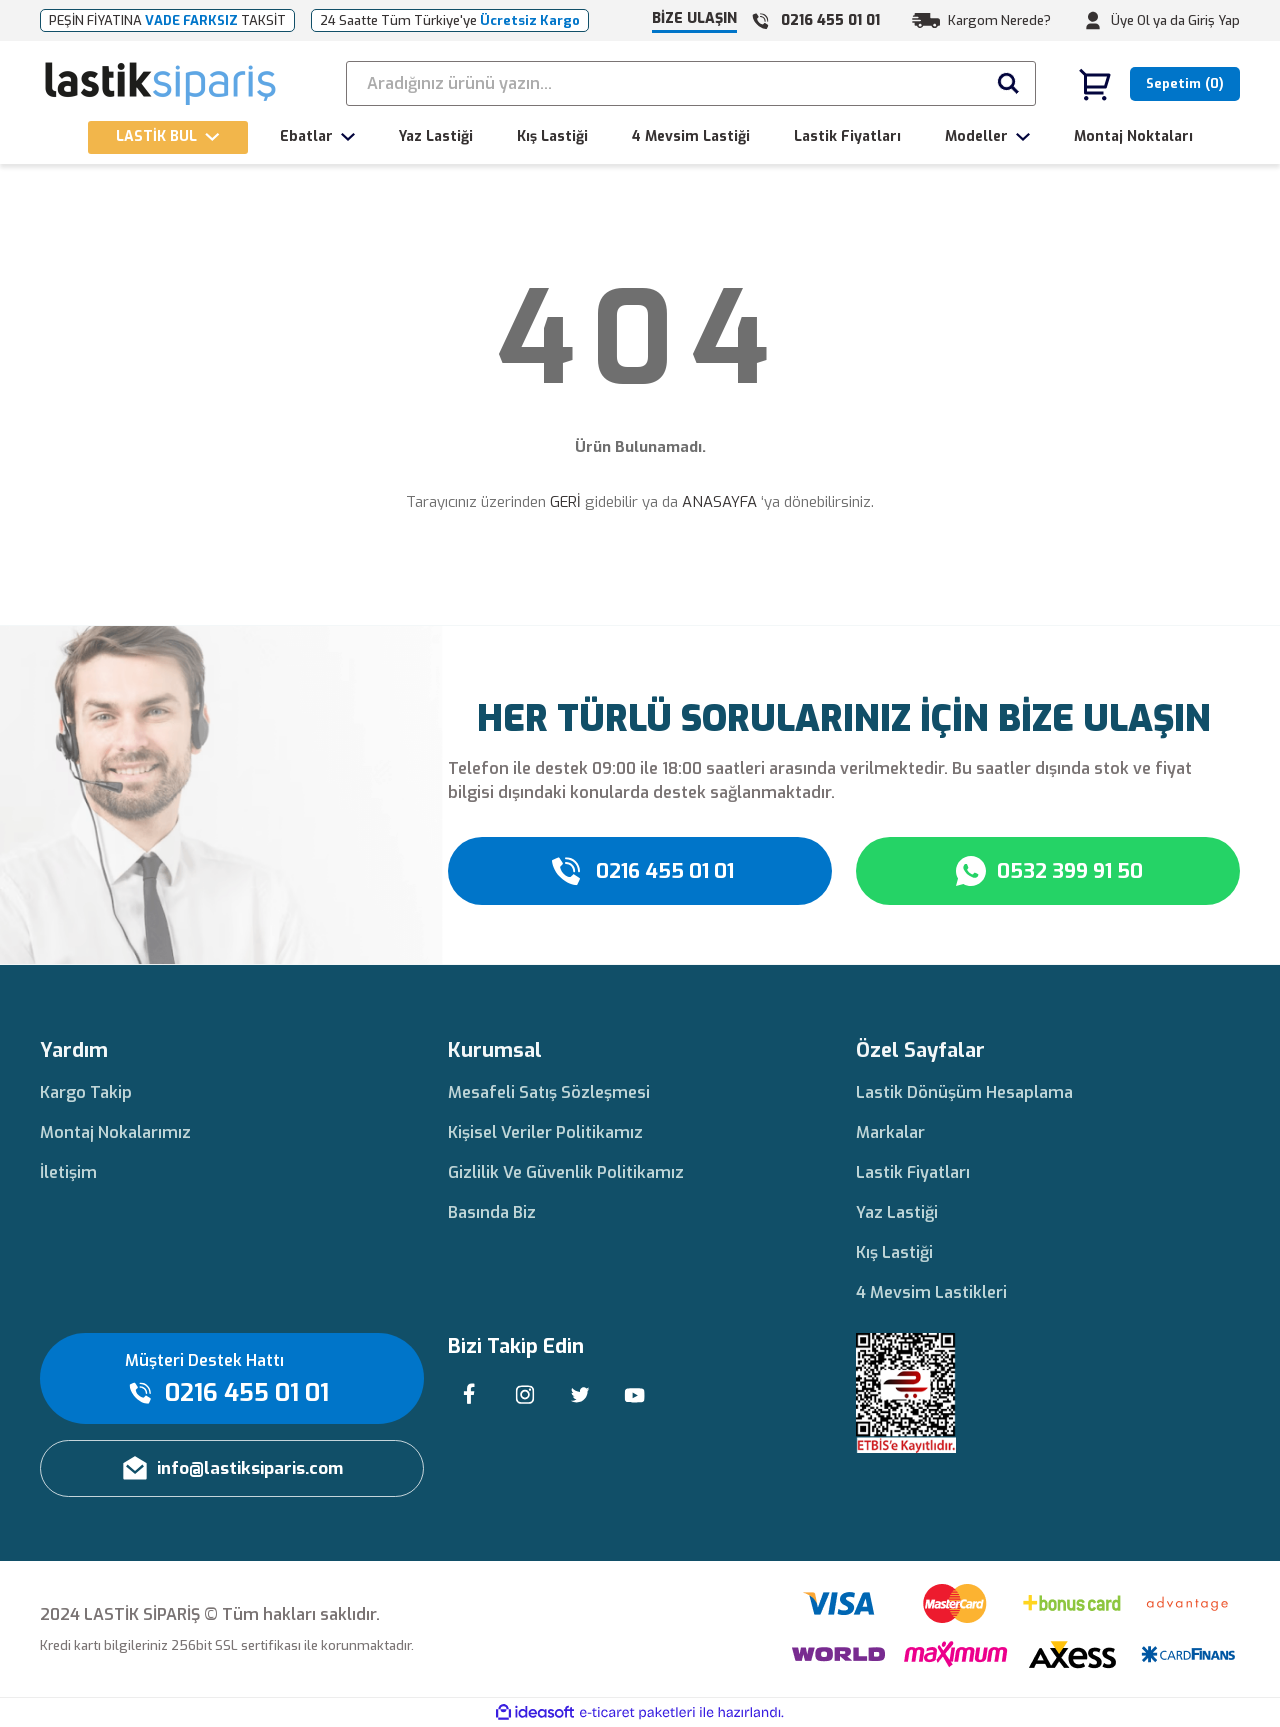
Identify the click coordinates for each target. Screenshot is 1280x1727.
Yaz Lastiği (897, 1212)
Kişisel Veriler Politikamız (545, 1132)
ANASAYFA (719, 502)
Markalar (890, 1132)
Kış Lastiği (894, 1252)
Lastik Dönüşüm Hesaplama (964, 1092)
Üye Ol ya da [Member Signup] (1148, 20)
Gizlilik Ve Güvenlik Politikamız (566, 1172)
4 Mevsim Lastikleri (931, 1292)
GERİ (565, 502)
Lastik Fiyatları (913, 1172)
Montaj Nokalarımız (115, 1132)
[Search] (691, 83)
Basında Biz (492, 1212)
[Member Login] (1093, 21)
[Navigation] (168, 137)
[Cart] (1159, 84)
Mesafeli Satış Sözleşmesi (549, 1092)
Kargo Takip (86, 1092)
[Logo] (161, 84)
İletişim (68, 1172)
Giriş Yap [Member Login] (1214, 20)
